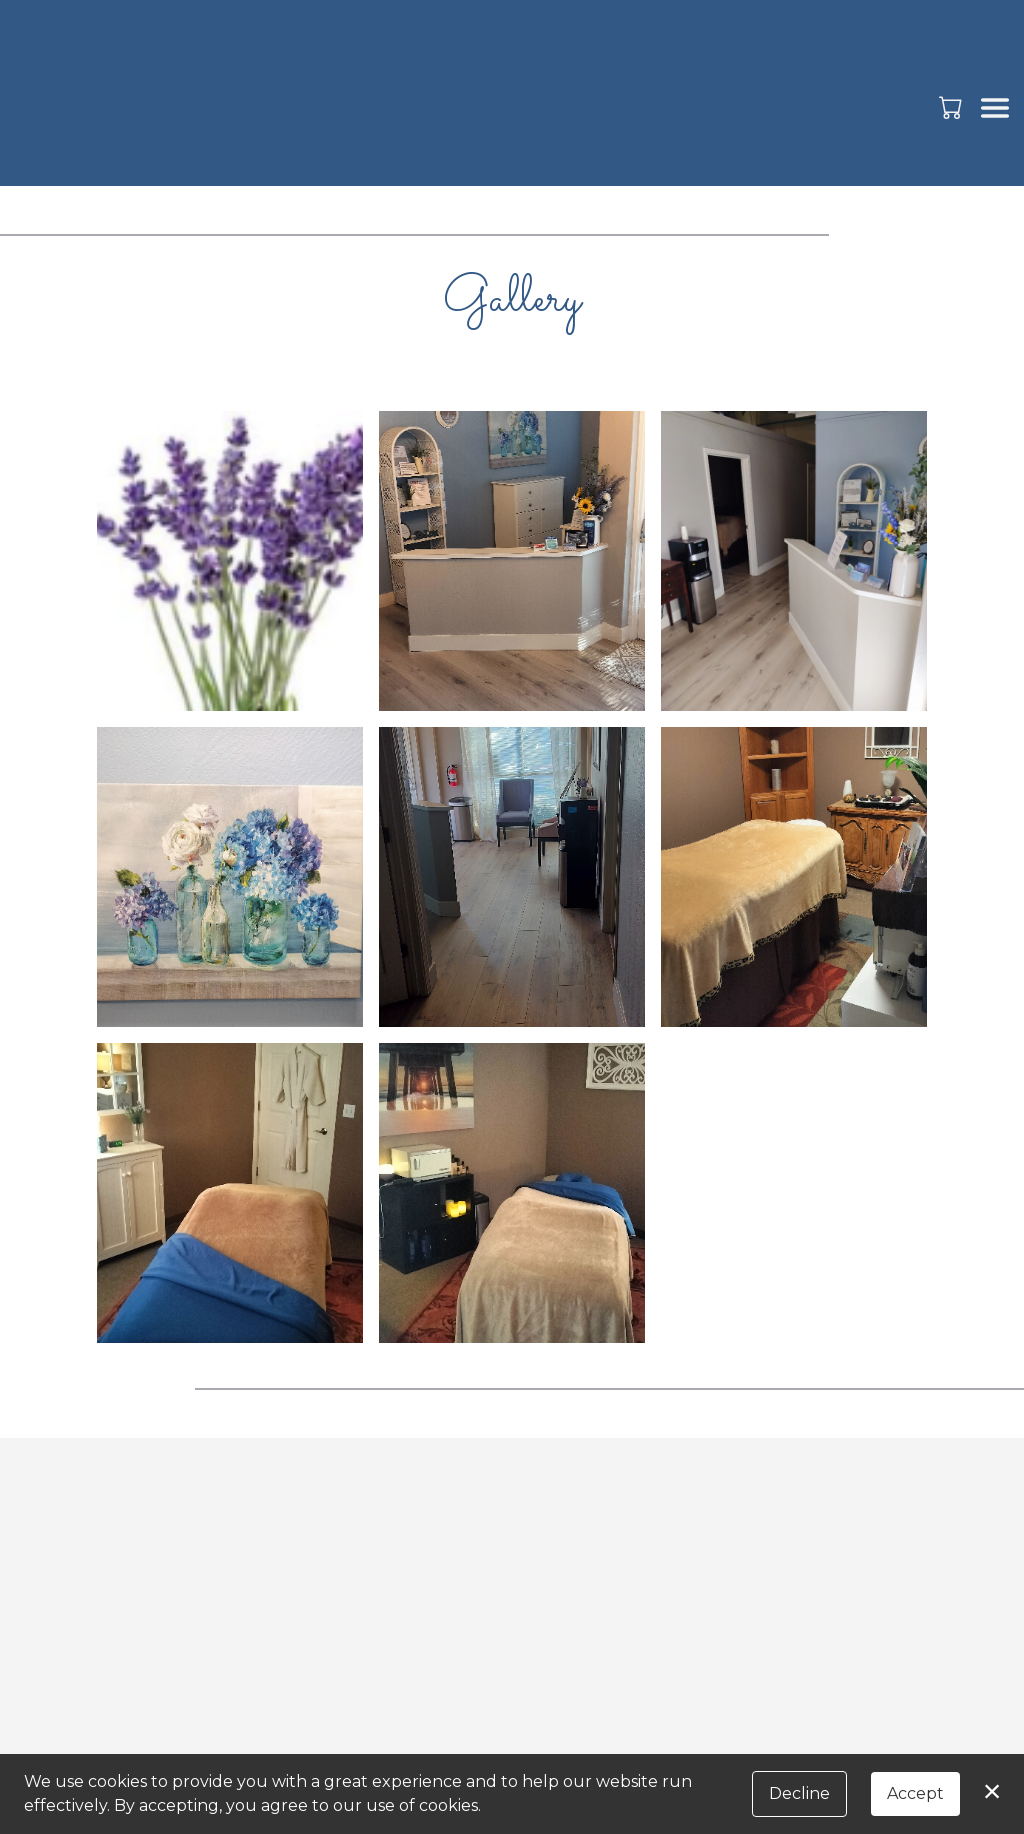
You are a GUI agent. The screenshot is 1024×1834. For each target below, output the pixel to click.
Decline (799, 1793)
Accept (915, 1793)
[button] (952, 107)
